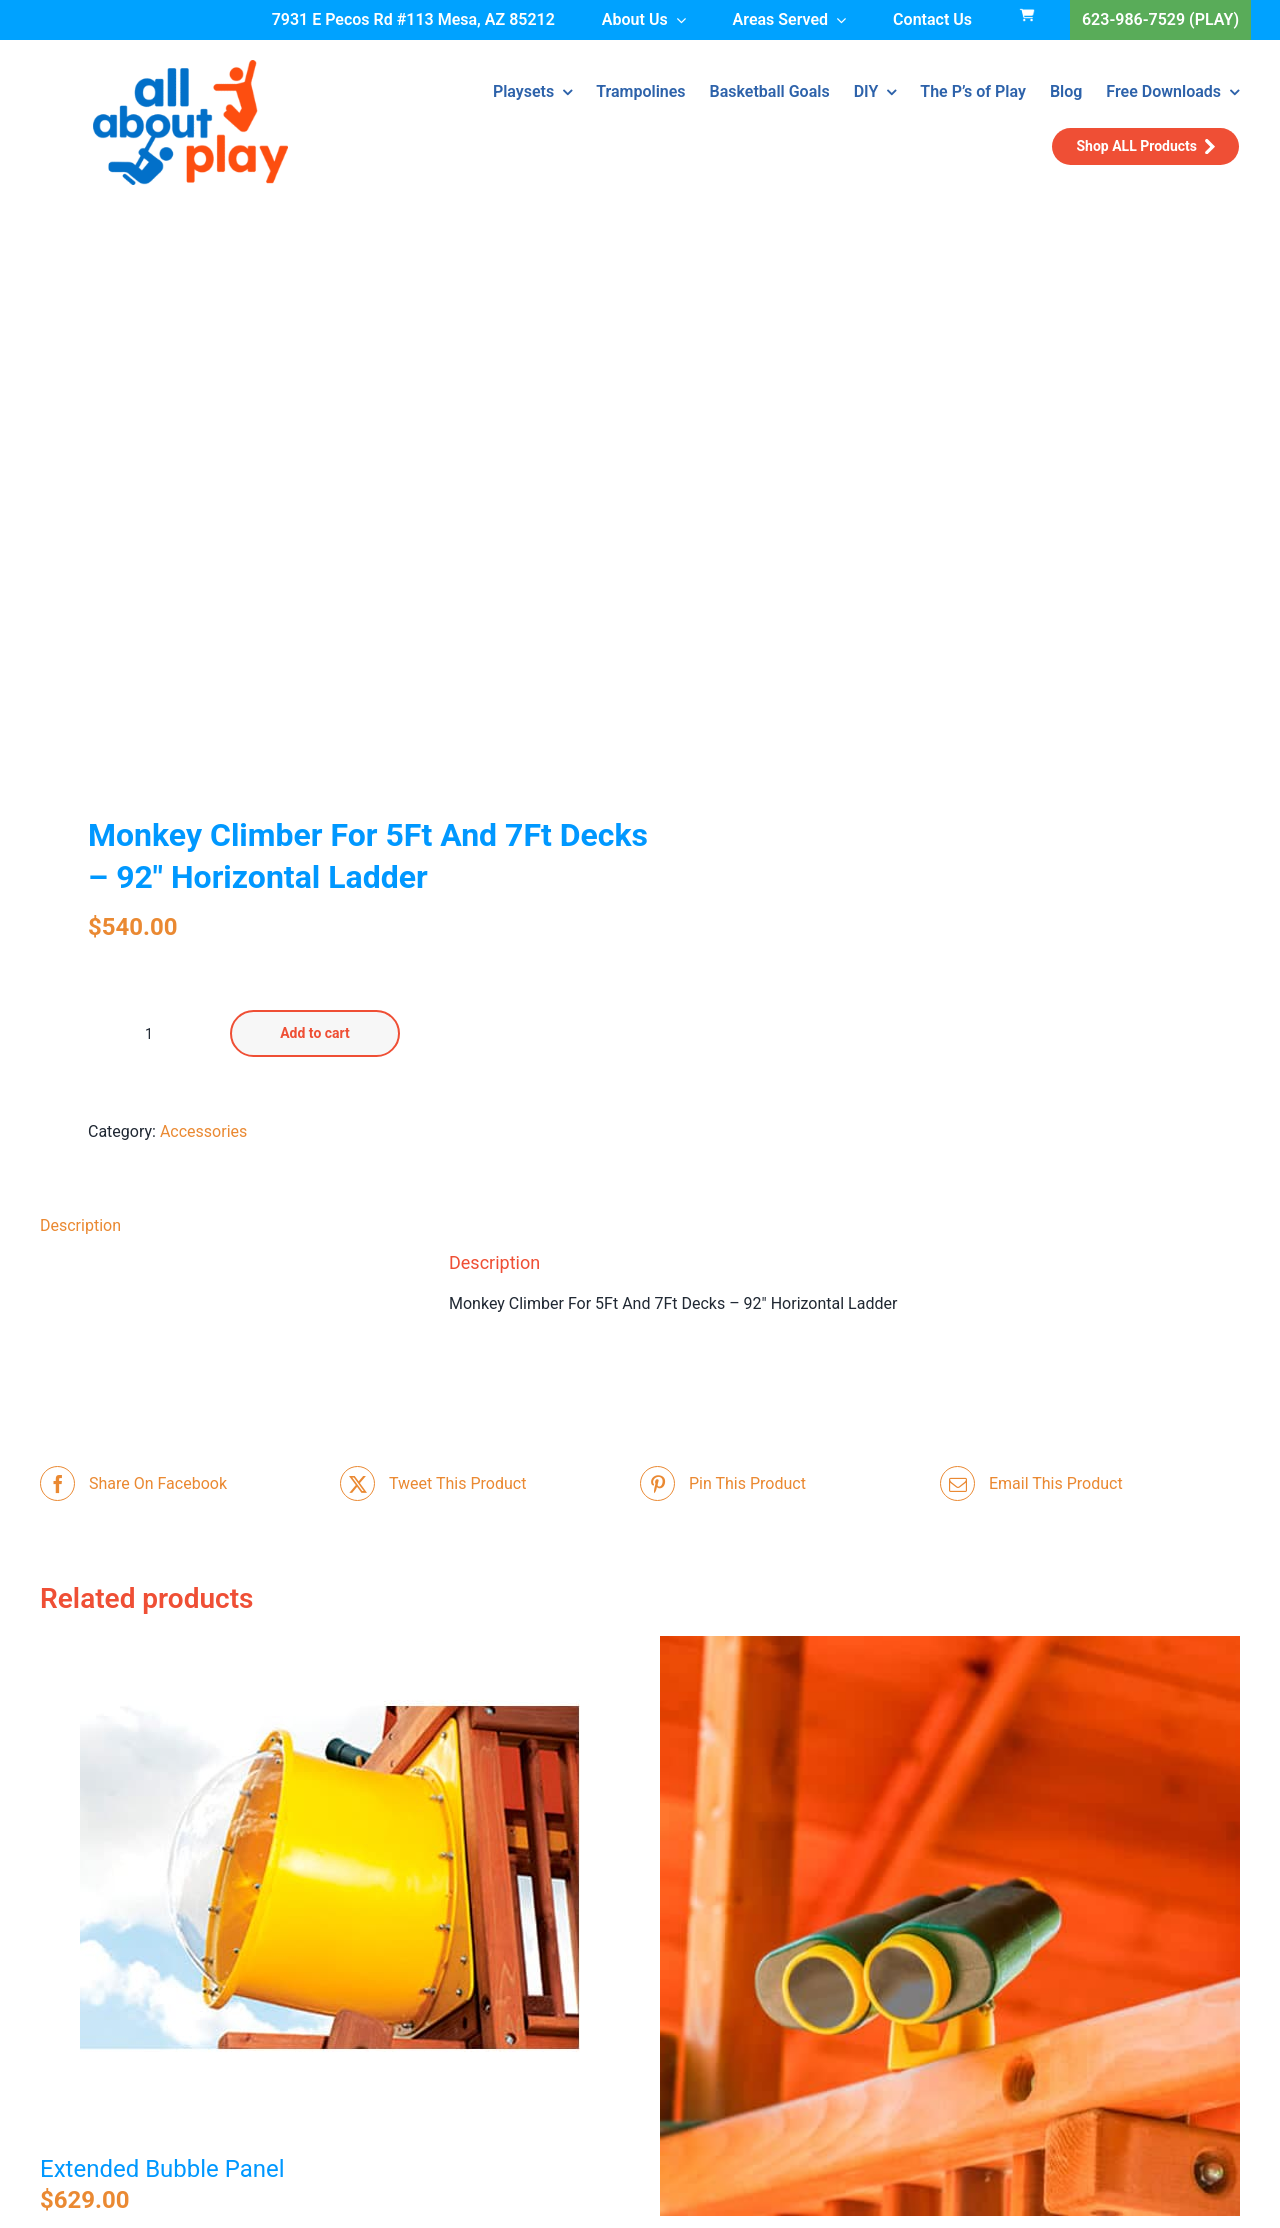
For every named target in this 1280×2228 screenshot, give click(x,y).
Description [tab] (80, 1225)
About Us (635, 19)
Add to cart (315, 1033)
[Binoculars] (950, 1926)
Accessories (203, 1131)
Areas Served (781, 19)
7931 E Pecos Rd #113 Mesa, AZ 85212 (413, 19)
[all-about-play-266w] (190, 67)
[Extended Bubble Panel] (330, 1886)
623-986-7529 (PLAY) (1160, 19)
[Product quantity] (149, 1034)
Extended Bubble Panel (162, 2169)
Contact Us (932, 19)
